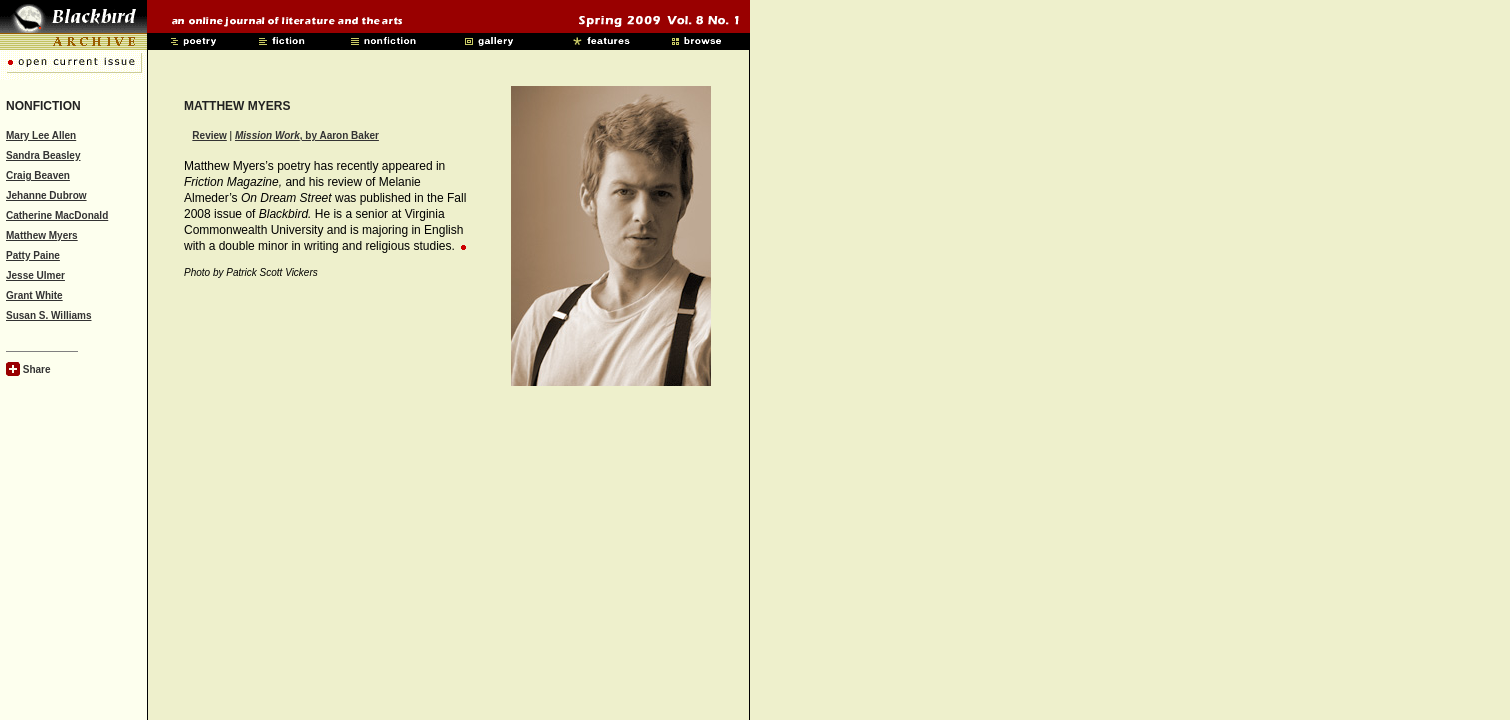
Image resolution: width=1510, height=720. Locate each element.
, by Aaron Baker (307, 135)
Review (209, 135)
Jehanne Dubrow (46, 195)
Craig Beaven (38, 175)
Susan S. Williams (49, 315)
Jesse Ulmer (35, 275)
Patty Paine (33, 255)
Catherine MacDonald (57, 215)
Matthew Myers (42, 235)
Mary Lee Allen (41, 135)
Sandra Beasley (43, 155)
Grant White (34, 295)
